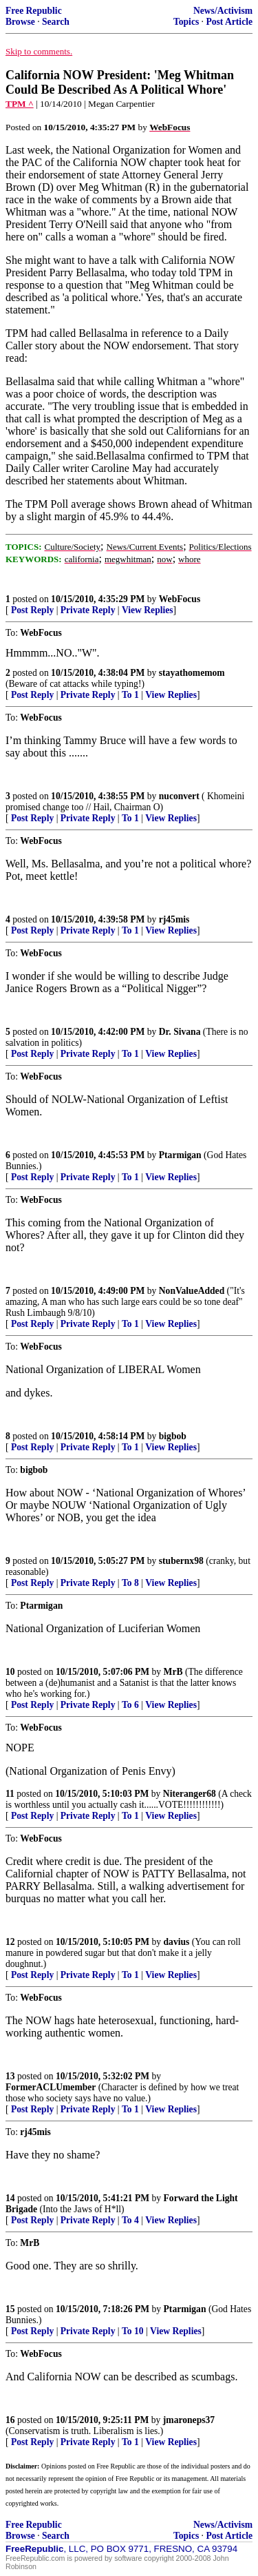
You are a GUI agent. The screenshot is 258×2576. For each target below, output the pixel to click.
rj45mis (174, 919)
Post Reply (32, 610)
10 (10, 1672)
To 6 (130, 1705)
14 (10, 2198)
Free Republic (34, 11)
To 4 (130, 2220)
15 (10, 2309)
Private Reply (88, 610)
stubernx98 (181, 1561)
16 (10, 2420)
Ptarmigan (180, 1155)
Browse (20, 22)
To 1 (130, 695)
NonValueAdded (191, 1291)
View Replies (147, 610)
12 (10, 1942)
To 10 (133, 2331)
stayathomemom (192, 673)
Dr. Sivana (180, 1032)
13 (10, 2076)
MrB (173, 1672)
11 (10, 1794)
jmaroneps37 (189, 2420)
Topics (186, 22)
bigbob (172, 1436)
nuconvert (179, 796)
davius (177, 1942)
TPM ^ (20, 104)
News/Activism (222, 11)
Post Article (229, 22)
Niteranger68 (189, 1794)
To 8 (130, 1583)
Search (55, 22)
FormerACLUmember (51, 2087)
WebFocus (179, 599)
